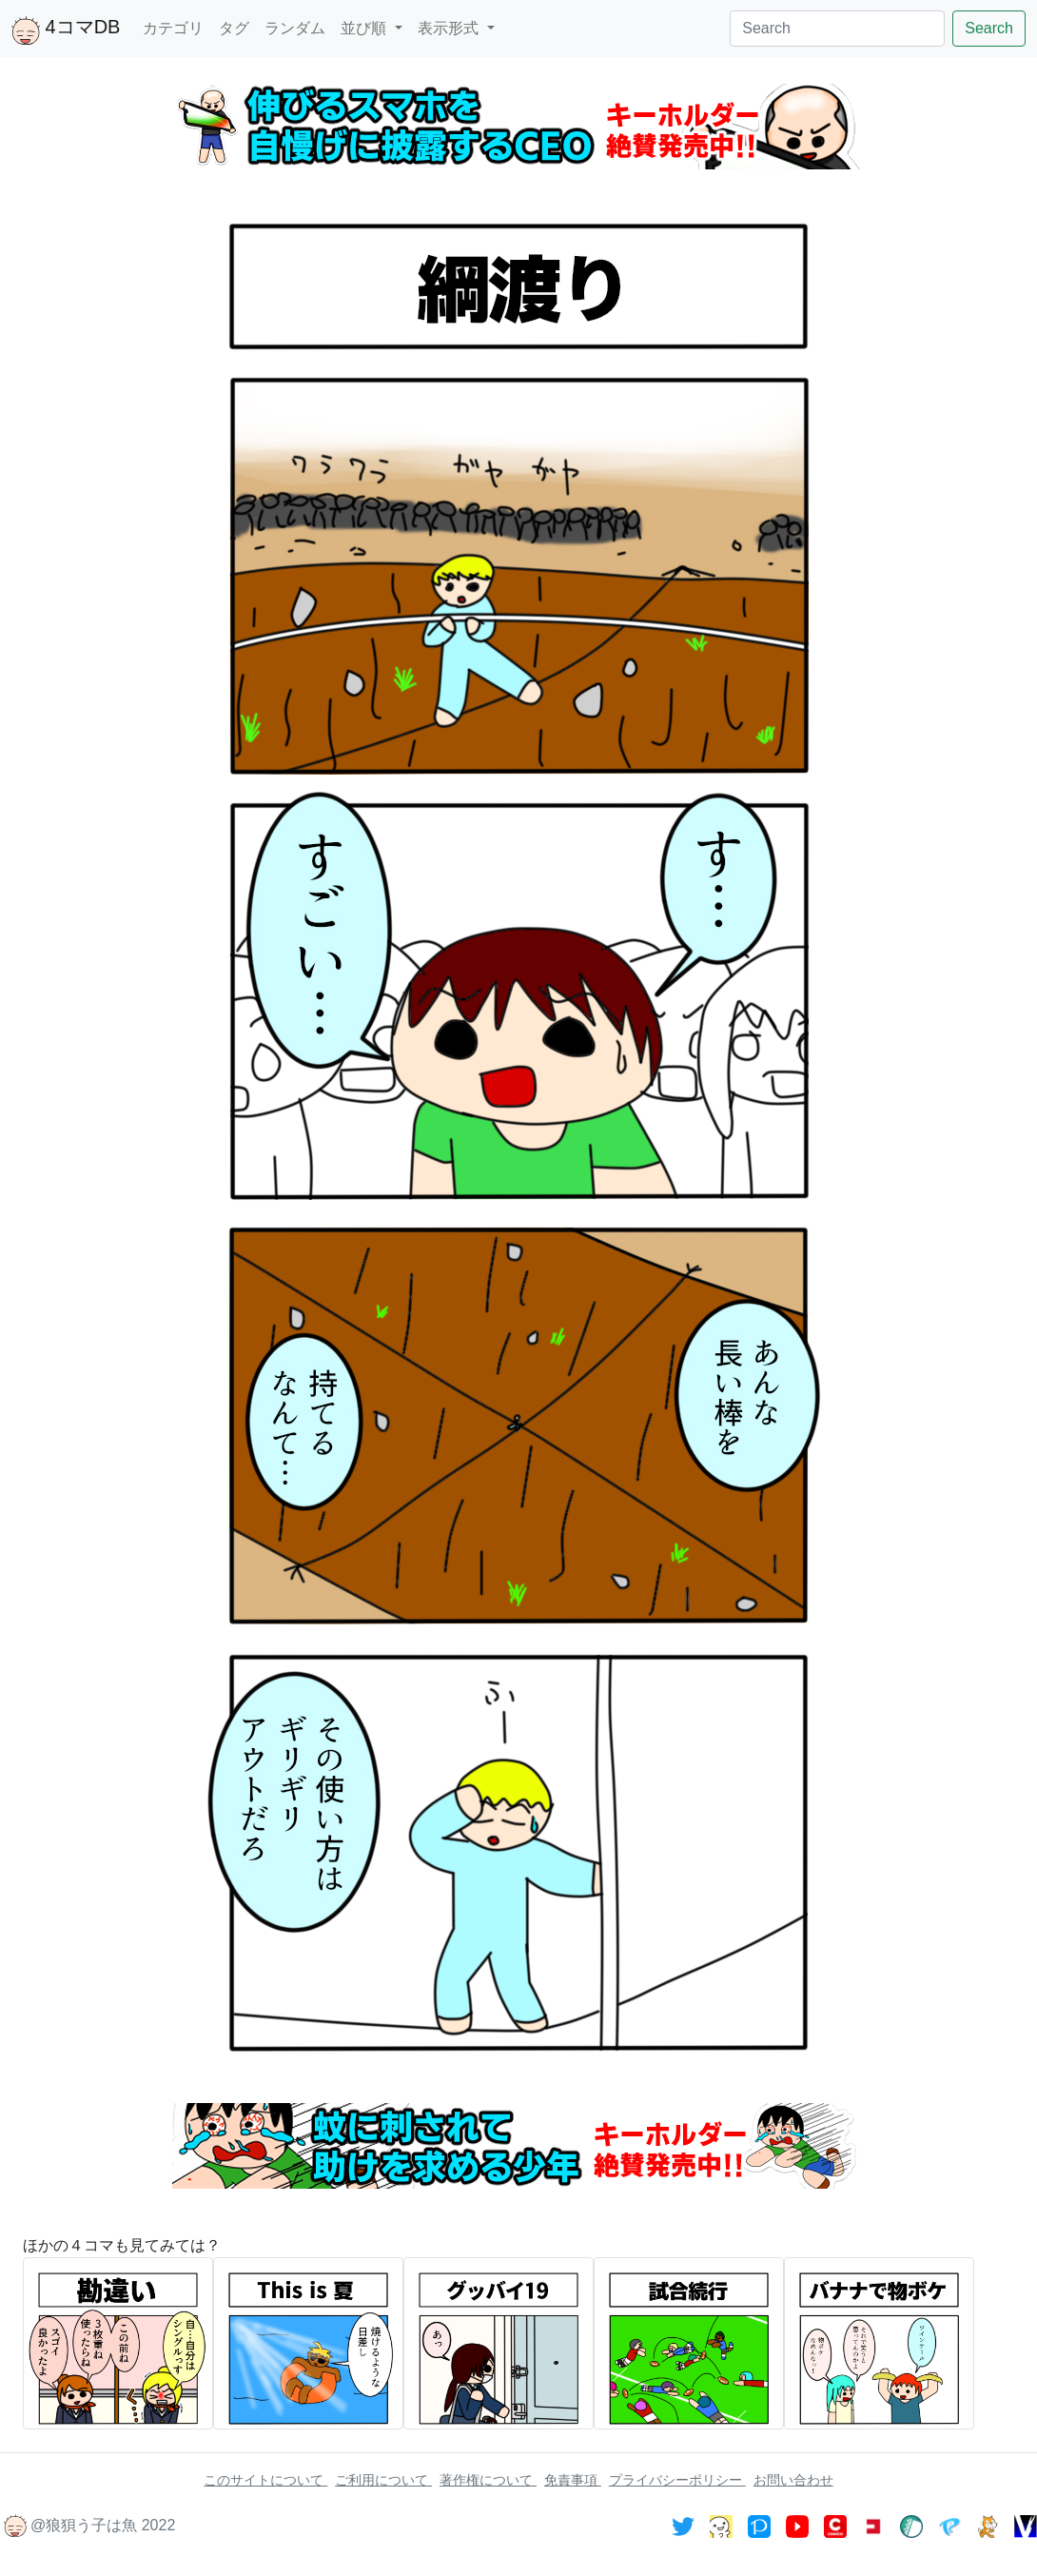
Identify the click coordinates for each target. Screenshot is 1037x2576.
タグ (234, 28)
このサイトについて (265, 2480)
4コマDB (65, 30)
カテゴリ (173, 28)
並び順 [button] (365, 28)
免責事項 (572, 2480)
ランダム (294, 28)
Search (989, 28)
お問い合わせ (793, 2480)
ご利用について (383, 2480)
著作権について (488, 2480)
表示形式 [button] (450, 28)
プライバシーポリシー (677, 2480)
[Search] (837, 28)
